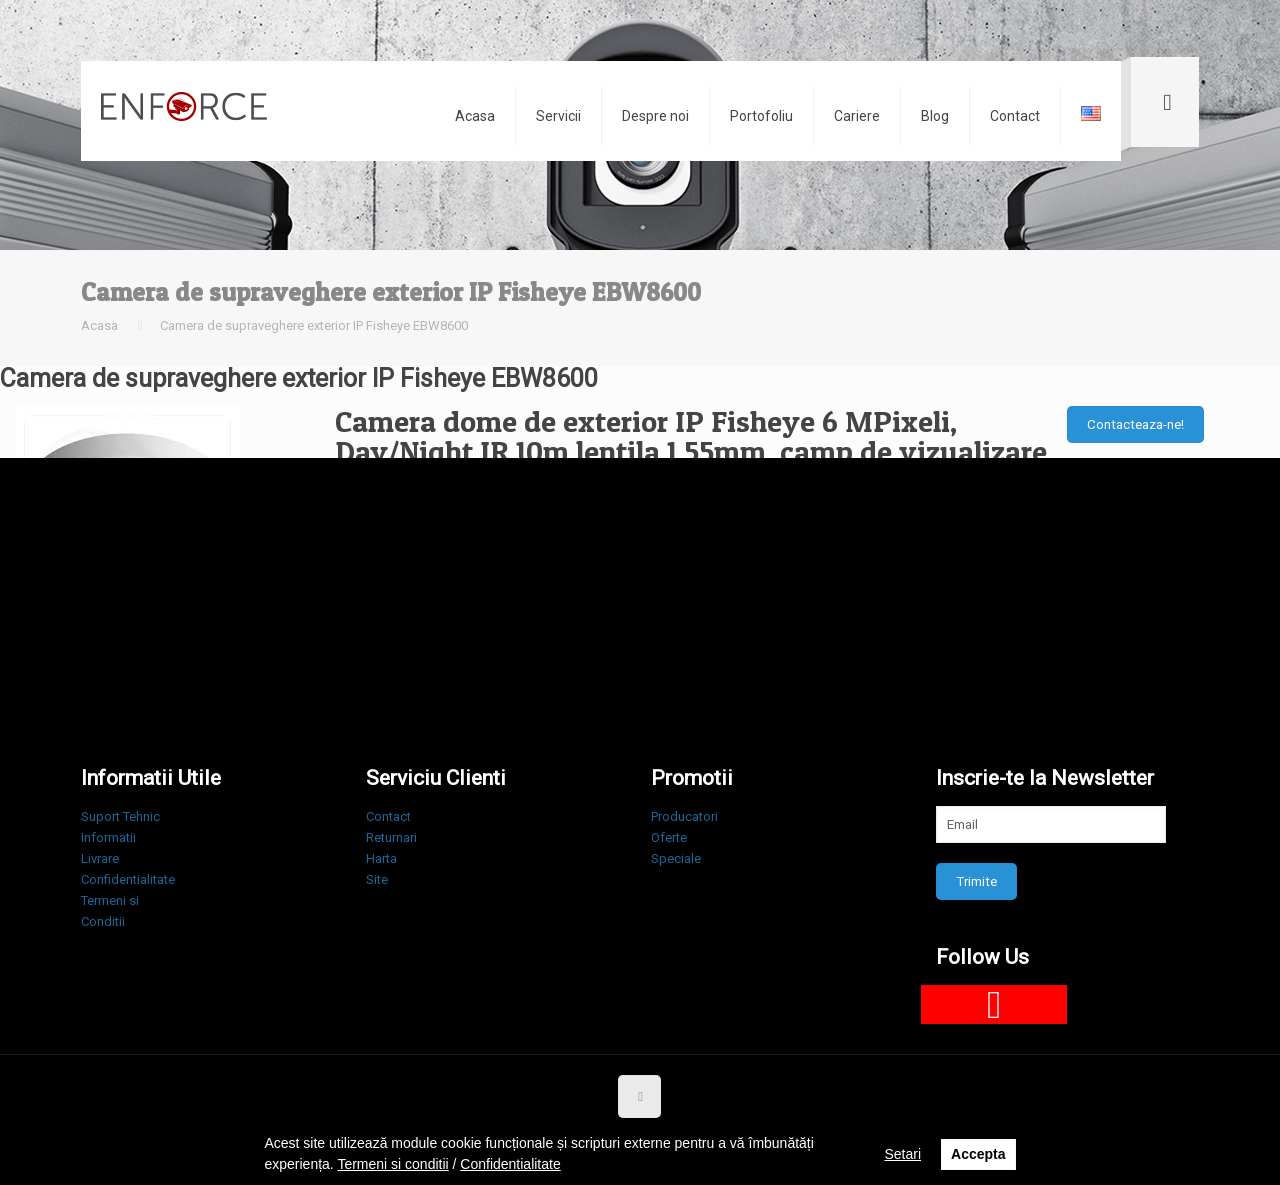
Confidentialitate (128, 879)
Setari (902, 1154)
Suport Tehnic (120, 816)
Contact (388, 816)
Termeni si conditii (392, 1164)
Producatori (684, 816)
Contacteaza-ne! (1135, 424)
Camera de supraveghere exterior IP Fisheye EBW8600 (314, 325)
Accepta (978, 1154)
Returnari (391, 837)
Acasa (99, 325)
